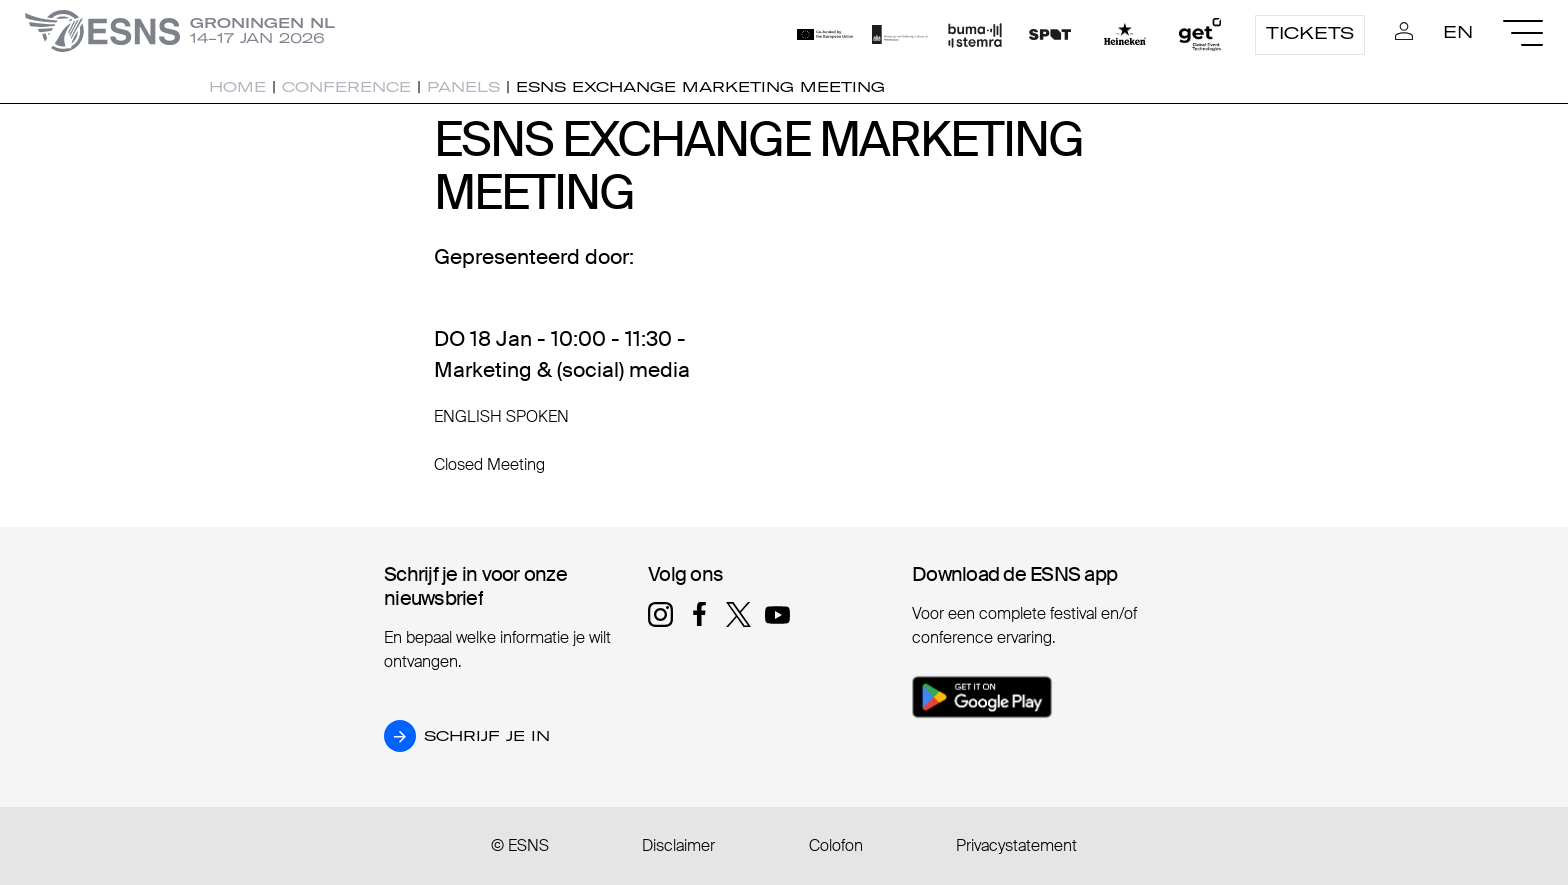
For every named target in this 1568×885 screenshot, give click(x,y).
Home (237, 87)
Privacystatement (1016, 845)
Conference (346, 87)
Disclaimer (678, 845)
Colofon (836, 845)
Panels (463, 87)
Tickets (1310, 33)
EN (1458, 32)
